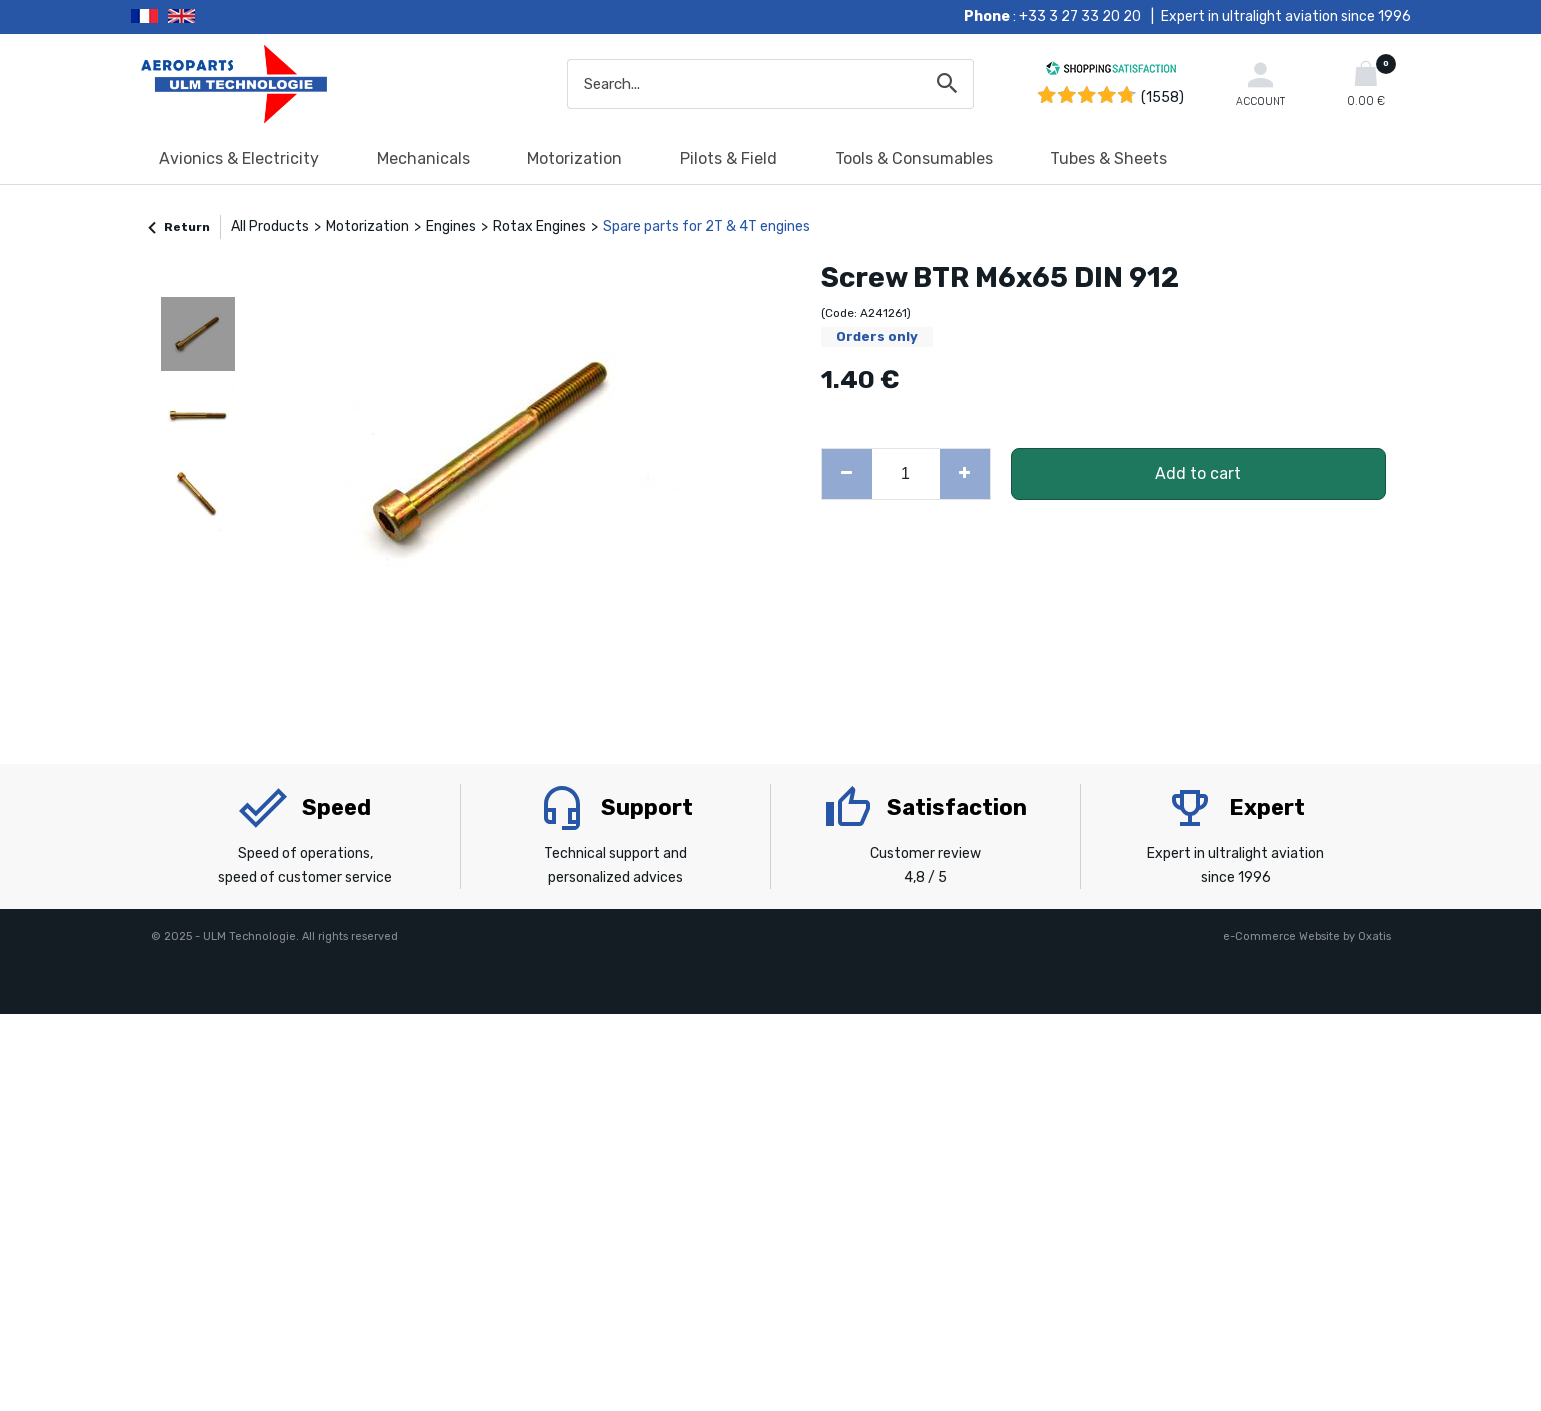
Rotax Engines (539, 226)
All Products (270, 226)
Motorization (574, 158)
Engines (451, 226)
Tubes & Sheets (1108, 158)
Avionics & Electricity (239, 158)
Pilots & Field (728, 158)
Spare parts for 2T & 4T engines (706, 226)
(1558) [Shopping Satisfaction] (1162, 97)
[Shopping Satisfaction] (1111, 71)
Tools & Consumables (914, 158)
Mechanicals (423, 158)
